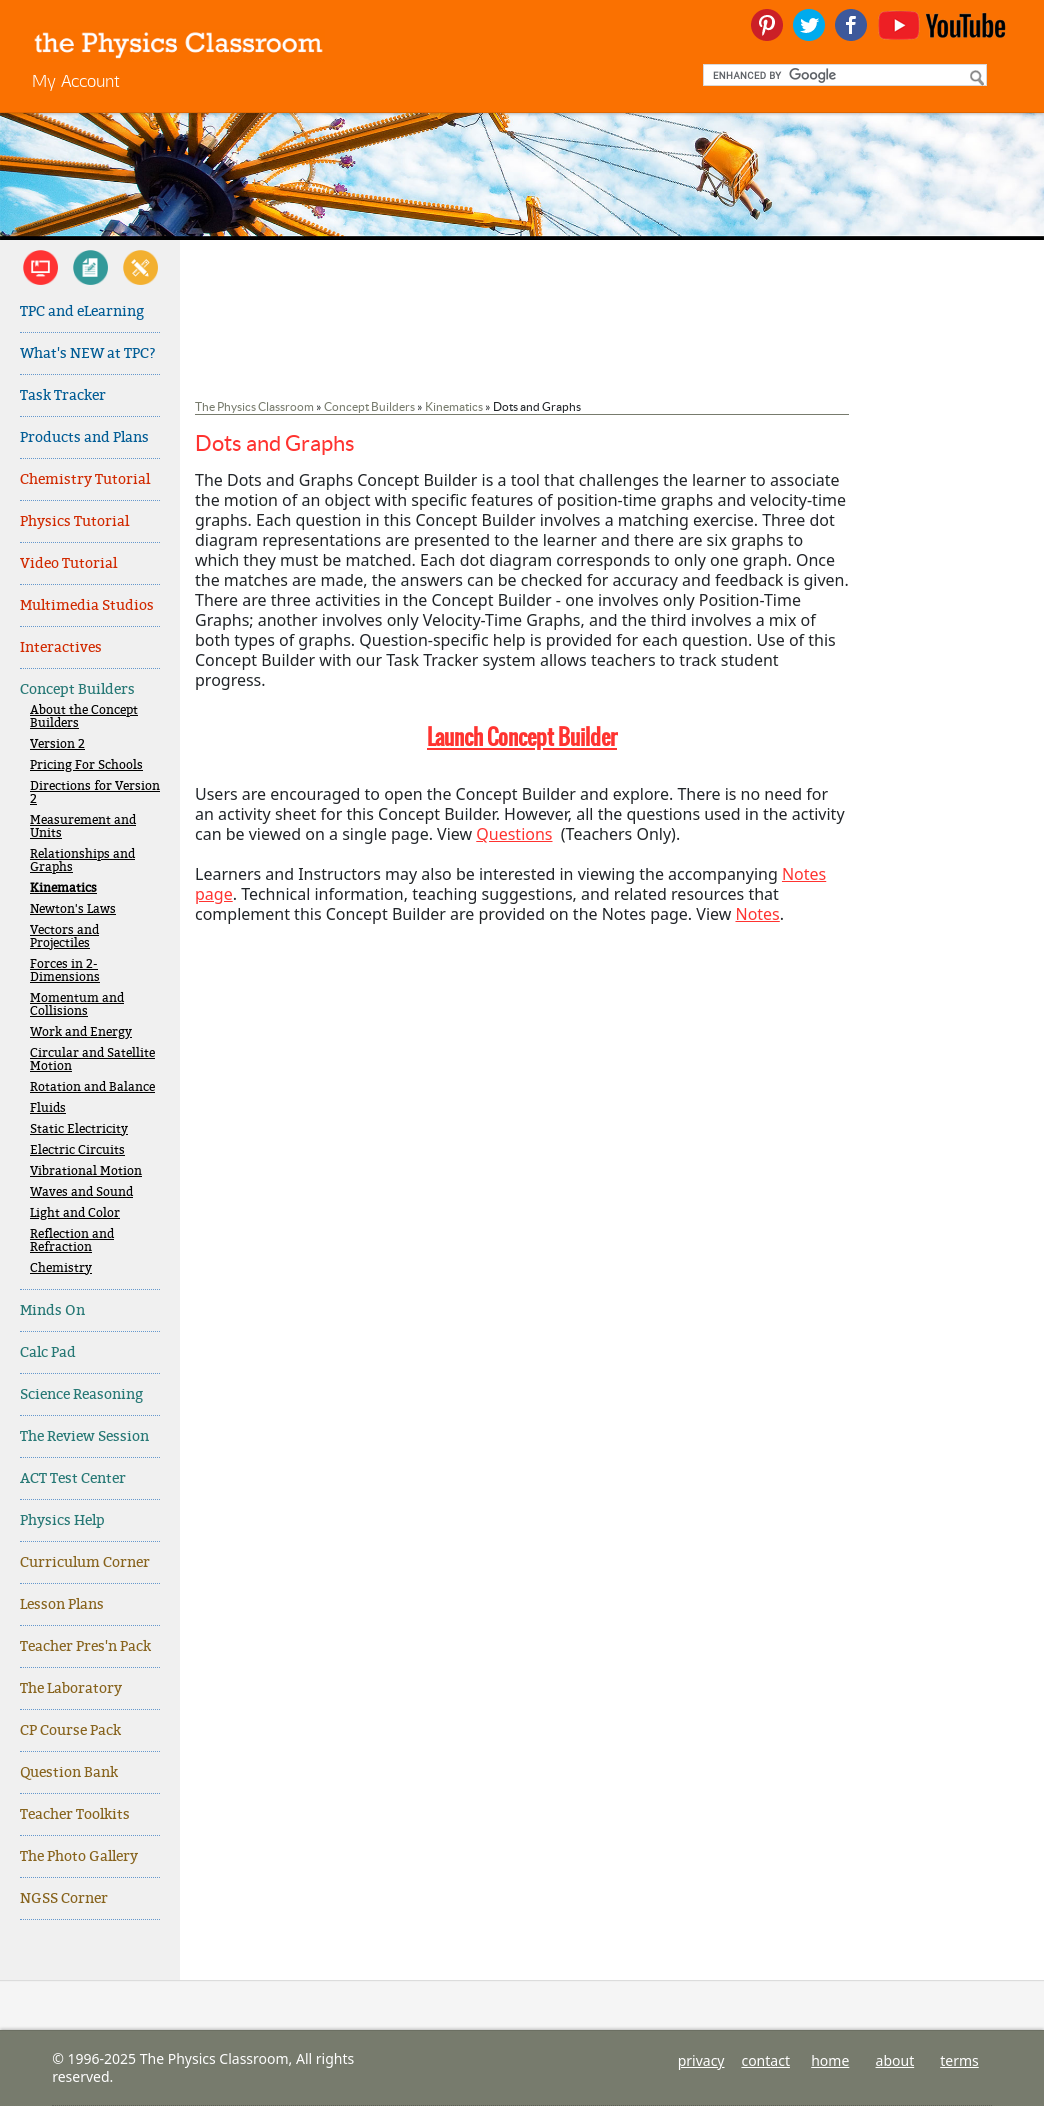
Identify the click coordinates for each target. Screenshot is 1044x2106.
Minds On (52, 1310)
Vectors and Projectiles (64, 937)
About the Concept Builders (84, 717)
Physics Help (62, 1520)
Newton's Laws (73, 909)
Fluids (48, 1108)
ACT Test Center (73, 1478)
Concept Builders (77, 689)
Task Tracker (63, 395)
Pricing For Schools (86, 765)
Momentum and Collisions (77, 1005)
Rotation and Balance (92, 1087)
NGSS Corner (64, 1898)
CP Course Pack (70, 1730)
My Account (76, 80)
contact (765, 2060)
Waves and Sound (81, 1192)
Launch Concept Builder (522, 737)
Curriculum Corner (85, 1562)
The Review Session (84, 1436)
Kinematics (63, 888)
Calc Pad (48, 1352)
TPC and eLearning (82, 311)
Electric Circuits (77, 1150)
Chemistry (61, 1268)
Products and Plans (84, 437)
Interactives (61, 647)
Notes (757, 914)
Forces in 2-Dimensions (65, 971)
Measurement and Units (83, 827)
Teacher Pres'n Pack (85, 1646)
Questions (514, 834)
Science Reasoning (81, 1394)
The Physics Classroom (254, 406)
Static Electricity (79, 1129)
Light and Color (75, 1213)
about (895, 2060)
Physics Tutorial (74, 521)
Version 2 (57, 744)
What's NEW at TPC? (88, 353)
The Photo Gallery (79, 1856)
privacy (701, 2060)
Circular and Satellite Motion (92, 1060)
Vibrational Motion (86, 1171)
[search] (843, 75)
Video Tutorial (68, 563)
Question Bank (69, 1772)
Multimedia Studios (87, 605)
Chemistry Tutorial (85, 479)
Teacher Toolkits (75, 1814)
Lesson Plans (62, 1604)
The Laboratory (71, 1688)
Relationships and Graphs (82, 861)
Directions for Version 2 (95, 793)
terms (959, 2060)
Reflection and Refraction (72, 1241)
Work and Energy (81, 1032)
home (830, 2060)
